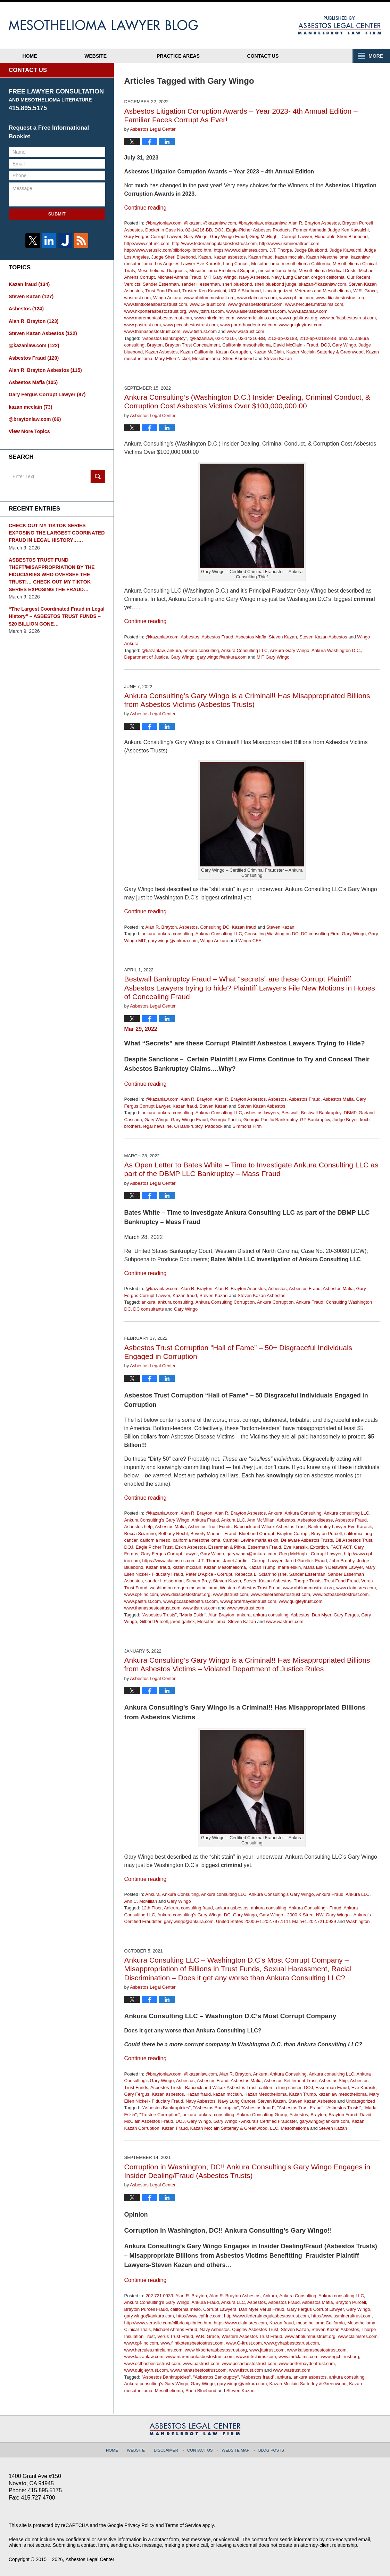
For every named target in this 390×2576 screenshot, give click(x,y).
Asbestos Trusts (166, 2087)
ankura (346, 338)
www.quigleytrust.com (301, 324)
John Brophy (341, 1560)
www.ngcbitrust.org (298, 317)
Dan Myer (321, 1614)
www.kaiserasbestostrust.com (256, 311)
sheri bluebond (237, 284)
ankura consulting (201, 650)
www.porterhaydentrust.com (248, 324)
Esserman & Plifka (226, 1547)
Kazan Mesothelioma (327, 257)
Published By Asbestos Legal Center (339, 25)
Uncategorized (277, 290)
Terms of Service (183, 2525)
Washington (358, 1921)
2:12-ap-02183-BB (317, 338)
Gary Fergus (346, 1614)
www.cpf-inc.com (296, 297)
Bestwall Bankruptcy (321, 1112)
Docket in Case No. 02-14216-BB (178, 230)
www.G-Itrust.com (207, 304)
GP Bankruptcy (315, 1119)
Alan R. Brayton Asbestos (314, 223)
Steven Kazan (278, 358)
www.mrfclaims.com (257, 317)
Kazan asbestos (230, 257)
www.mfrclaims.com (214, 317)
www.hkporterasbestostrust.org (155, 311)
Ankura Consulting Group (262, 2114)
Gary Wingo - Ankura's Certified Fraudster (255, 2121)
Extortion (319, 1547)
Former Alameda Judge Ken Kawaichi (331, 230)
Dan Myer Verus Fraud (261, 2309)
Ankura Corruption (275, 1302)
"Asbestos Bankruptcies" (165, 2107)
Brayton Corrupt (293, 1533)
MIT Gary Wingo (220, 277)
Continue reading (145, 208)
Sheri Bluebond (238, 358)
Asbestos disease (315, 1520)
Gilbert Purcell (154, 1621)
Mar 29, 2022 (140, 1029)
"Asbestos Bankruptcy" (164, 338)
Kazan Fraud (175, 2128)
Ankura (275, 1513)
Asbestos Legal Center (90, 2559)
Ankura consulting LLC (346, 1513)
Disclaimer (166, 2449)
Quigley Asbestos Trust (255, 2329)
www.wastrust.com (245, 331)
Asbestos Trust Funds (210, 1526)
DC (227, 1914)
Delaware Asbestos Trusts (307, 1540)
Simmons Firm (247, 1126)
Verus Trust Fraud (175, 2336)
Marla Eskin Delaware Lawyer (333, 1567)
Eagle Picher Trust (154, 1547)
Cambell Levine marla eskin (251, 1540)
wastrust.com (137, 297)
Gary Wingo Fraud (228, 236)
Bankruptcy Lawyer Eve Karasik (340, 1526)
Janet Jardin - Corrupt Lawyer (252, 1560)
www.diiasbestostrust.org (341, 297)
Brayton (155, 345)
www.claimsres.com (257, 297)
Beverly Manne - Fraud (213, 1533)
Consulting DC (215, 927)
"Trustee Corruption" (159, 2114)
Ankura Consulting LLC (244, 650)
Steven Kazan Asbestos (323, 636)
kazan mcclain (289, 257)
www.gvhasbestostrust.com (255, 304)
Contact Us (271, 56)
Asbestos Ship (333, 2080)
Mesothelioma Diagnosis (162, 270)
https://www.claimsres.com (240, 250)
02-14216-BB (251, 338)
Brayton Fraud (343, 2114)
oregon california (328, 277)
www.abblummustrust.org (209, 297)
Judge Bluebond (310, 250)
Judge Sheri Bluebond (173, 257)
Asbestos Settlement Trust (290, 2080)
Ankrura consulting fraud (188, 1907)
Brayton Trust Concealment (192, 345)
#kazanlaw (276, 223)
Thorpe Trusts (308, 1580)
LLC (274, 2128)
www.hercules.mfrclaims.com (314, 304)
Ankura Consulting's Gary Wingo (156, 1520)
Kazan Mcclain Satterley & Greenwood (325, 351)
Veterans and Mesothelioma (323, 290)
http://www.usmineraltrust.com (289, 243)
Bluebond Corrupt (256, 1533)
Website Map (235, 2449)
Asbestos (190, 636)
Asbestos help (138, 1526)
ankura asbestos (231, 1907)
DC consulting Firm (320, 933)
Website (101, 56)
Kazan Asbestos (161, 351)
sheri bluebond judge (276, 284)
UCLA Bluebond (245, 290)
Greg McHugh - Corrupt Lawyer (280, 236)
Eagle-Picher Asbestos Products (258, 230)
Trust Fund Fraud (162, 290)
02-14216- (225, 338)
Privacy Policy (139, 2525)
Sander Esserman (161, 284)
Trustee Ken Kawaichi (204, 290)
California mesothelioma (246, 345)
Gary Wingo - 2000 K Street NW (291, 1914)
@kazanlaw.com (219, 223)
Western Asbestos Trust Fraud (250, 1587)
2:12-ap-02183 (282, 338)
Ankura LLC (233, 1520)
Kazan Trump (261, 1567)
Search (98, 475)
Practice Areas (183, 56)
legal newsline (157, 1126)
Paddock (214, 1126)
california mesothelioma (197, 1540)
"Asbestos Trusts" (159, 1614)
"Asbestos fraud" (258, 2107)
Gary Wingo (196, 236)
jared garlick (183, 1621)
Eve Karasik (295, 1547)
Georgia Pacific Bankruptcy (270, 1119)
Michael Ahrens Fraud (179, 277)
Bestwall (290, 1112)
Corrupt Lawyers (219, 2309)
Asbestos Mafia (250, 636)
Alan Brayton (221, 1614)
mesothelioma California (306, 263)
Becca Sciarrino (140, 1533)
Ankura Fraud (309, 1302)
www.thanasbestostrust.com (152, 331)
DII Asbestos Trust (353, 1540)
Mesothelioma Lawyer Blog (103, 25)
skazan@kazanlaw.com (322, 284)
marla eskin (289, 1567)
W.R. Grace (364, 290)
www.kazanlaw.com (307, 311)
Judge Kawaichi (345, 250)
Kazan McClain (269, 351)
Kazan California (196, 351)
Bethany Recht (173, 1533)
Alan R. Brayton (161, 927)
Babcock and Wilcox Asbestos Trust (270, 1526)
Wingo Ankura (167, 297)
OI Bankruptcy (188, 1126)
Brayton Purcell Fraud (146, 2309)
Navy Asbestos (254, 277)
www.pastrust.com (142, 324)
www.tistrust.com (200, 331)
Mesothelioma (265, 263)
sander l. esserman (200, 284)
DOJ (219, 230)
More (375, 56)
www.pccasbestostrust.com (190, 324)
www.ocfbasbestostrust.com (348, 317)
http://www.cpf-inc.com (146, 243)
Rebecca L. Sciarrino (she (261, 1574)
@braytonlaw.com (164, 223)
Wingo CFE (249, 940)
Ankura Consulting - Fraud (315, 1907)
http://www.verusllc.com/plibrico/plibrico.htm (167, 250)
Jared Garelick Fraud (306, 1560)
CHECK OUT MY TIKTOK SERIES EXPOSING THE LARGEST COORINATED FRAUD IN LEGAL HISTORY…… (56, 531)
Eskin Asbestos (190, 1547)
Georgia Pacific (225, 1119)
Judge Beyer (344, 1119)
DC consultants (148, 1309)
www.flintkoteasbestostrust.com (155, 304)
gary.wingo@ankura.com (222, 657)
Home (32, 56)
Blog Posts (270, 2449)
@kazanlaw (201, 338)
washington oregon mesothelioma (183, 1587)
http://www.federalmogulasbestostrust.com (214, 243)
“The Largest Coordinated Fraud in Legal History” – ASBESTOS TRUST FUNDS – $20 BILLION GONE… (56, 614)
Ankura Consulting (303, 1513)
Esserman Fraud (264, 1547)
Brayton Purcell (326, 1533)
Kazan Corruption (233, 351)
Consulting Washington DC (271, 933)
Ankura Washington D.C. (336, 650)
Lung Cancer (236, 263)
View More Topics (29, 430)
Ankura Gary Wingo (289, 650)
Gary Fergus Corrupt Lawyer (152, 236)
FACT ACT (341, 1547)
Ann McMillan (260, 1520)
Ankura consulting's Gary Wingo (189, 1914)
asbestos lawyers (261, 1112)
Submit (57, 214)
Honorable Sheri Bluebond (341, 236)
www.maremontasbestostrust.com (158, 317)
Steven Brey (198, 1580)
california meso (155, 1540)
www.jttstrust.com (206, 311)
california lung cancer (280, 2087)
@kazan (192, 223)
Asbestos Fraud (217, 636)
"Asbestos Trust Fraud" (300, 2107)
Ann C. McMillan (140, 1901)
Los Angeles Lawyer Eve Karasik (188, 263)
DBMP (350, 1112)
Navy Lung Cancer (289, 277)
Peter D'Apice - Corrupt (209, 1574)
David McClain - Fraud (295, 345)
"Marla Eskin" (192, 1614)
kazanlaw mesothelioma (342, 2094)
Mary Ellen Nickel (172, 358)
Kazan (204, 257)
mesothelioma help (277, 270)
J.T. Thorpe (280, 250)
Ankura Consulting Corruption (225, 1302)
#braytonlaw (251, 223)
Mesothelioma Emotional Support (222, 270)
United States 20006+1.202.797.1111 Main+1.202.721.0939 (276, 1921)
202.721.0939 (159, 2295)
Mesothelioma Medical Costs (327, 270)
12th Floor (151, 1907)
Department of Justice (146, 657)
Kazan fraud (260, 257)
